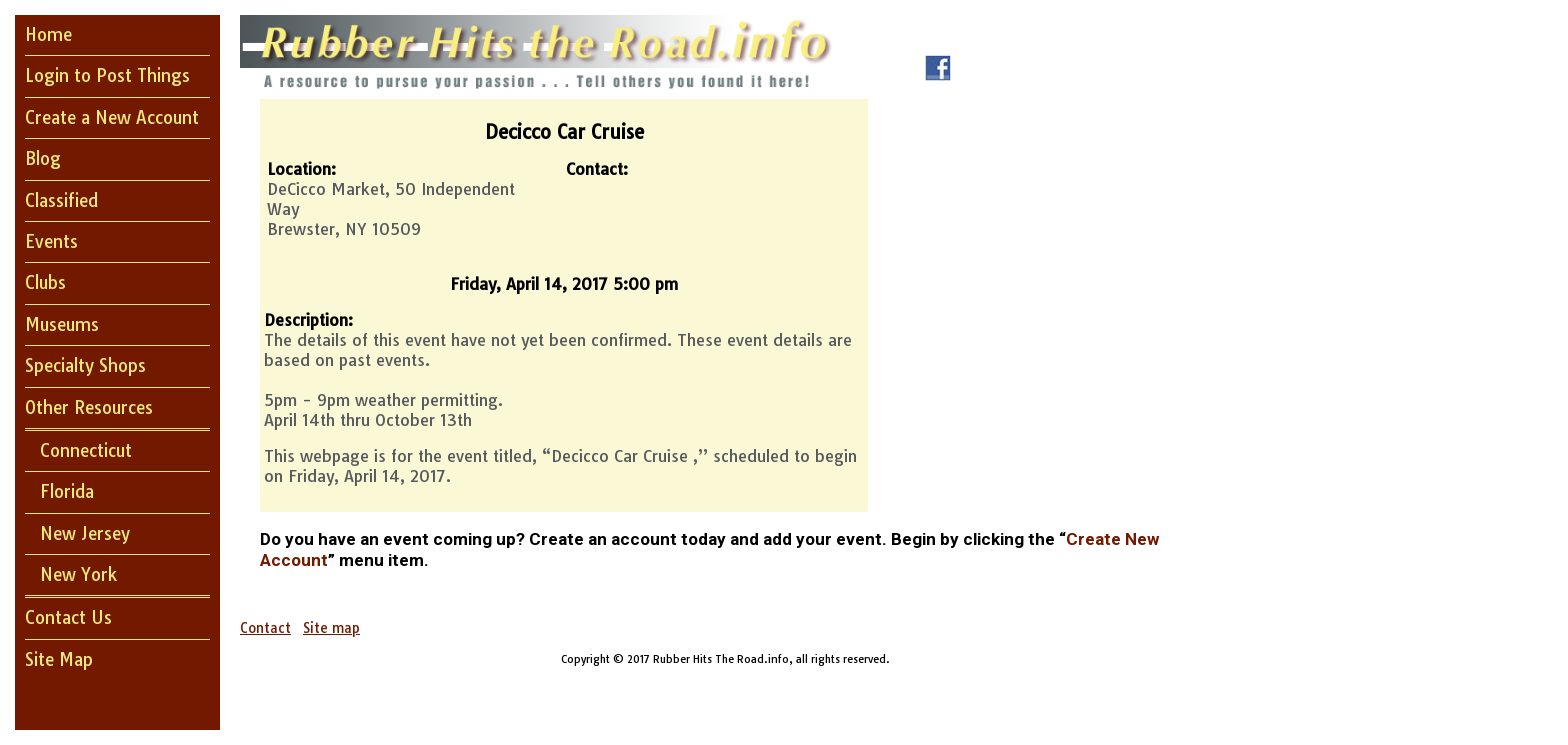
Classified (61, 200)
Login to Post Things (107, 75)
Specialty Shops (85, 365)
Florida (67, 491)
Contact (265, 628)
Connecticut (86, 450)
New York (78, 574)
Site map (331, 628)
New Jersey (85, 533)
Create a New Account (112, 117)
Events (51, 241)
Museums (62, 324)
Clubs (45, 282)
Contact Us (68, 617)
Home (48, 34)
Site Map (59, 659)
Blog (43, 158)
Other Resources (89, 407)
